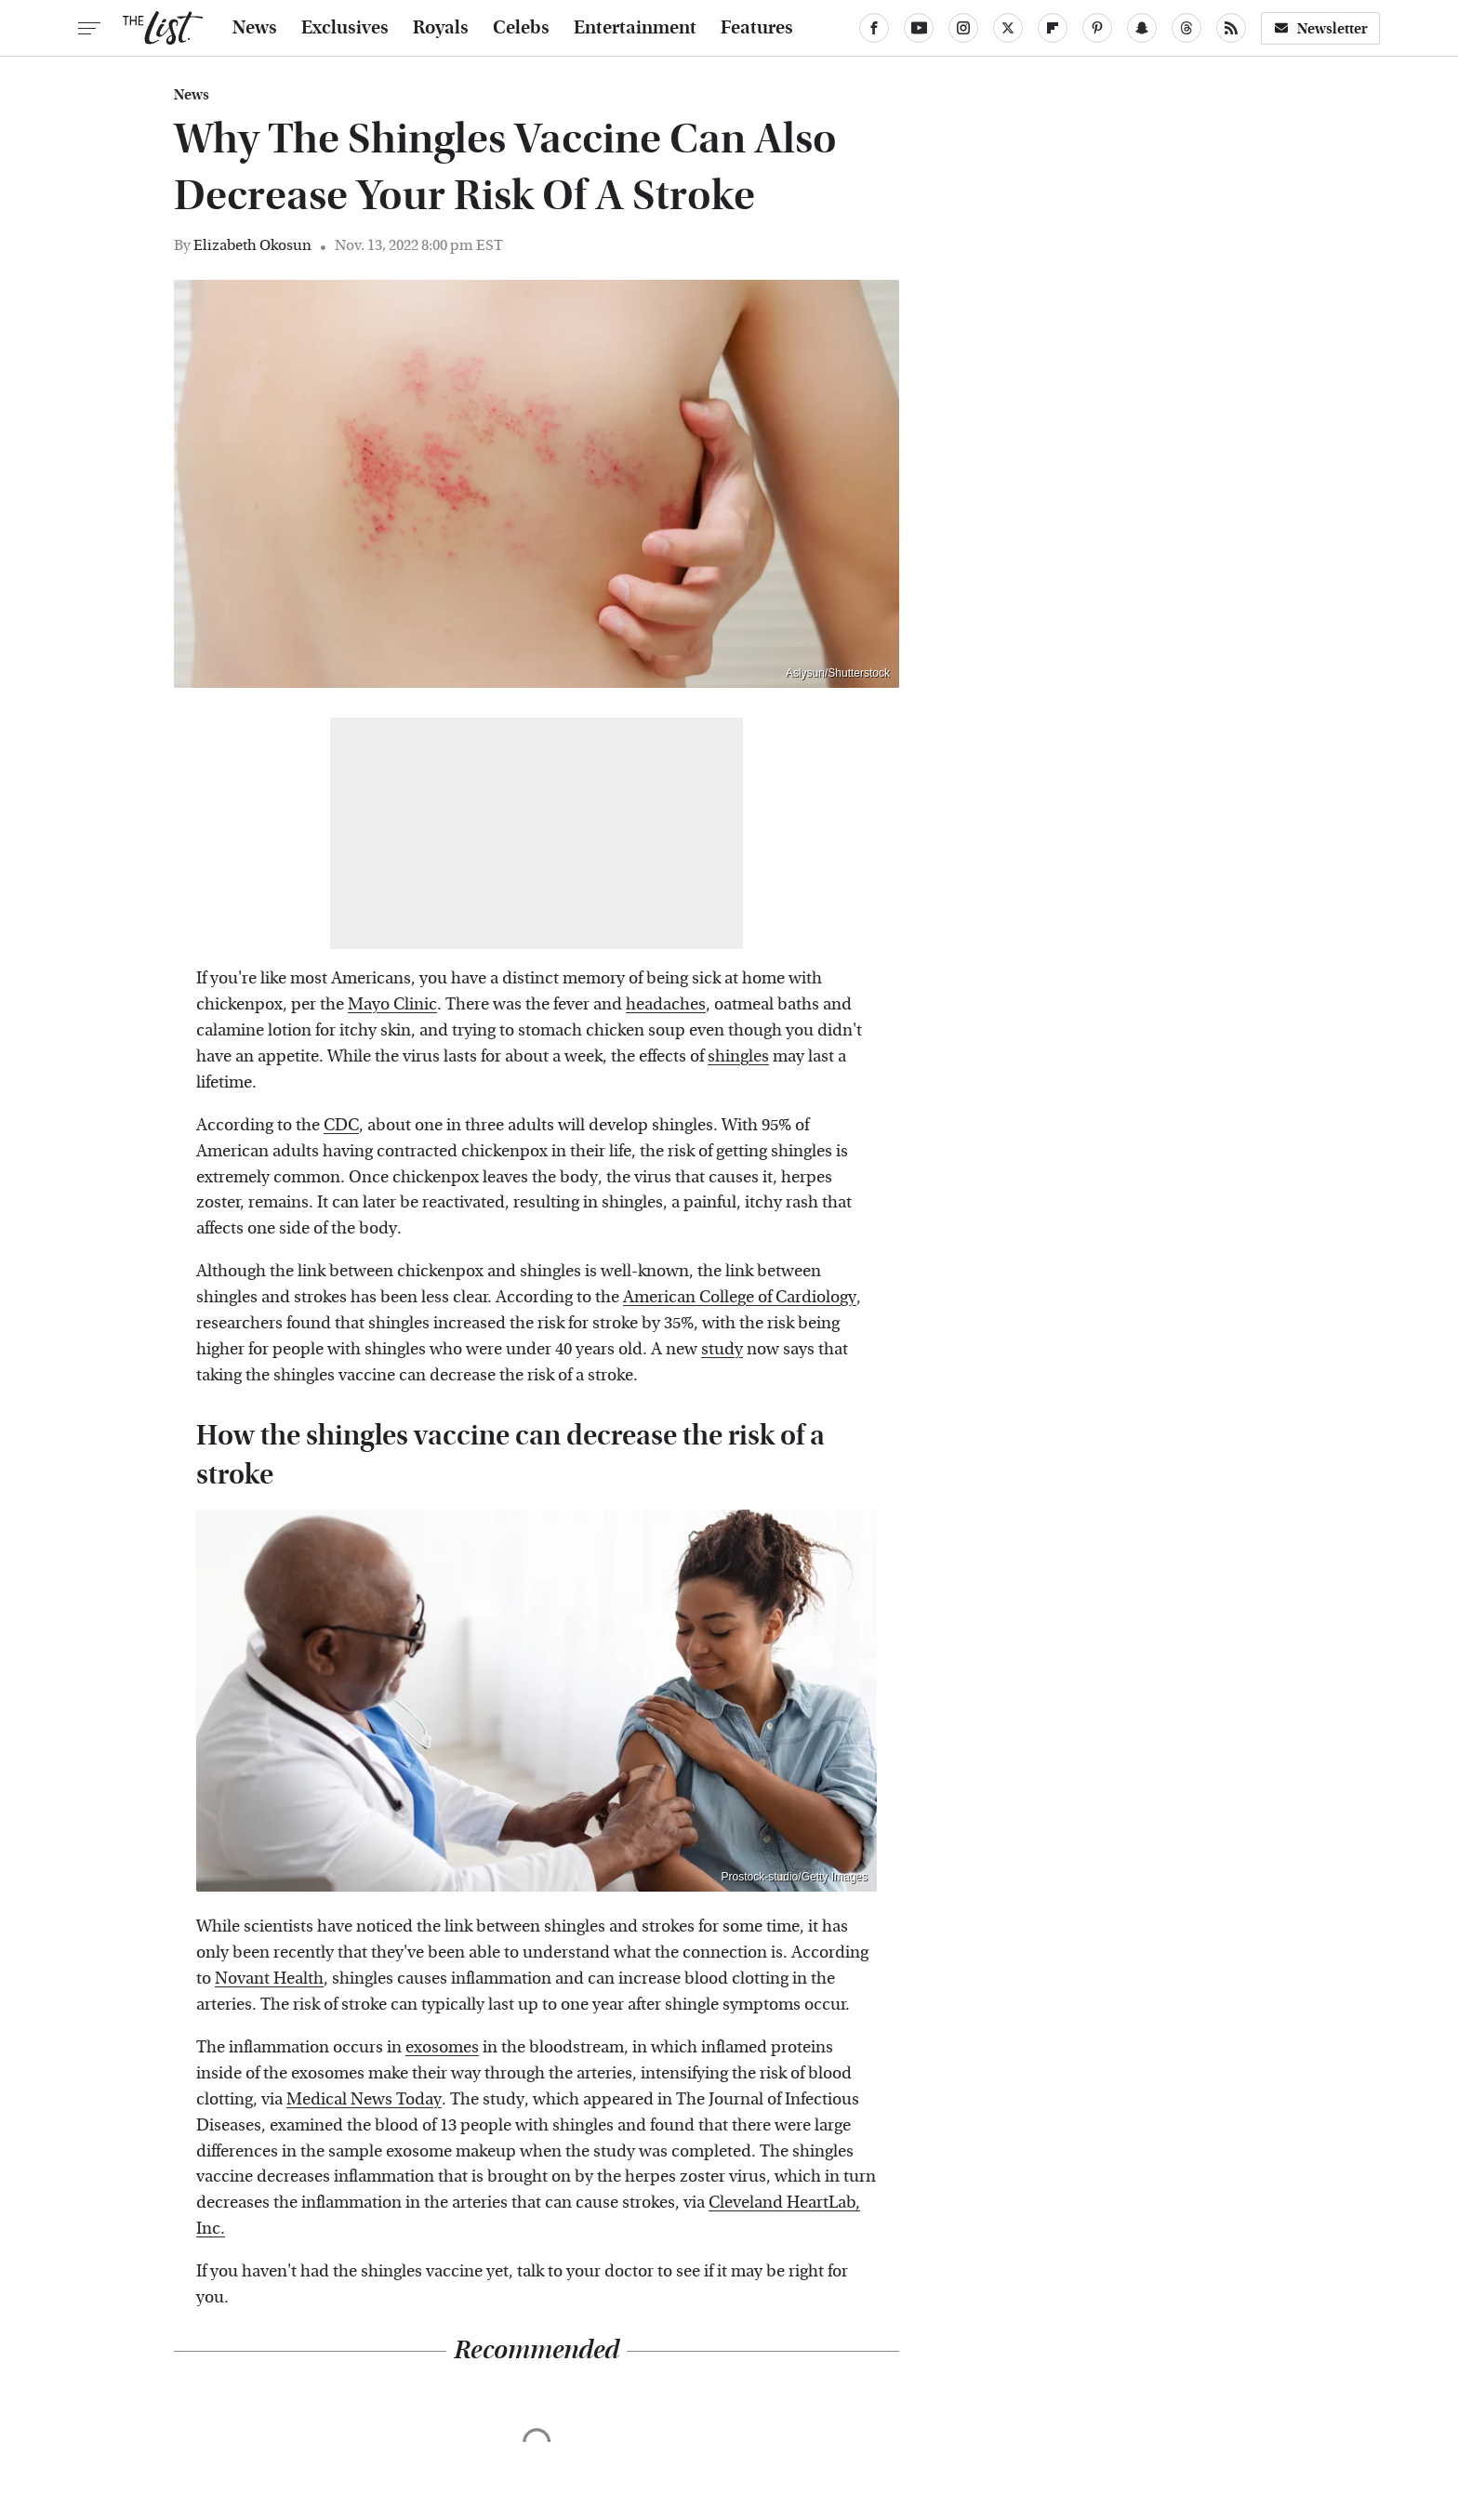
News (254, 28)
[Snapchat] (1142, 28)
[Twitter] (1008, 28)
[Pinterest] (1097, 28)
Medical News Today (364, 2099)
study (722, 1349)
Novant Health (269, 1978)
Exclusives (345, 28)
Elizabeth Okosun (252, 245)
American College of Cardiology (739, 1297)
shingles (738, 1056)
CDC (341, 1125)
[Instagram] (963, 28)
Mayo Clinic (392, 1004)
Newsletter (1320, 28)
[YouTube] (919, 28)
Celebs (521, 28)
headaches (666, 1004)
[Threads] (1186, 28)
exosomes (442, 2047)
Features (757, 28)
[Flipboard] (1052, 28)
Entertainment (635, 28)
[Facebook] (874, 28)
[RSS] (1231, 28)
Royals (441, 28)
